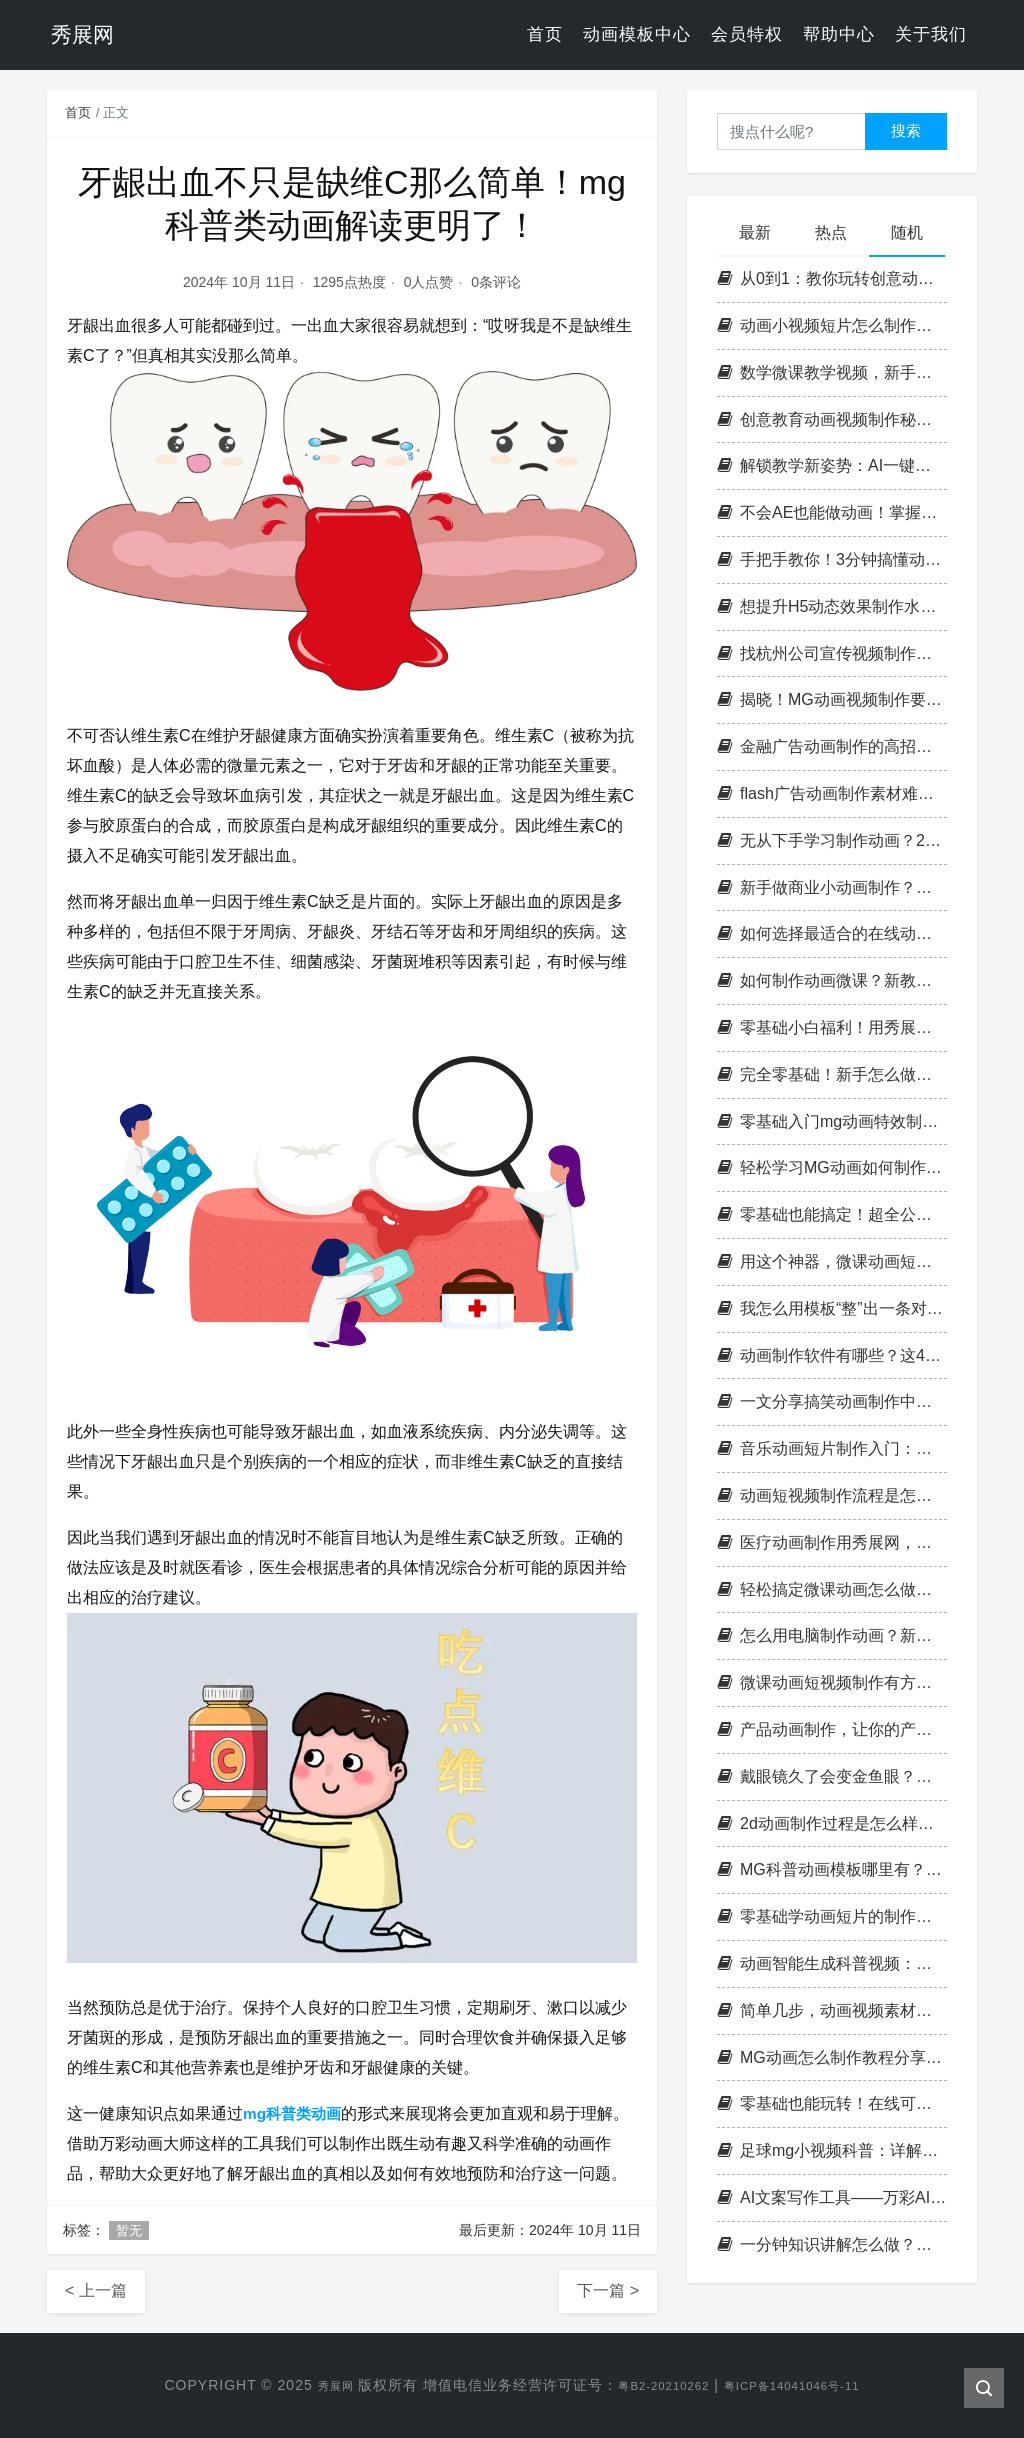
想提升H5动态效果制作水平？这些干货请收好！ (832, 606)
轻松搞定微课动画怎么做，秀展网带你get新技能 (832, 1589)
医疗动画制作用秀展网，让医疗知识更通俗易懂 (832, 1542)
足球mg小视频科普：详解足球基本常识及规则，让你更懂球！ (832, 2150)
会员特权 (747, 34)
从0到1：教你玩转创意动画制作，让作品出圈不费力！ (832, 278)
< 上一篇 (96, 2290)
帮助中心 (839, 34)
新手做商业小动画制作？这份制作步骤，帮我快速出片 (832, 887)
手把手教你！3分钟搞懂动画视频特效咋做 (832, 559)
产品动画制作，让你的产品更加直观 (832, 1729)
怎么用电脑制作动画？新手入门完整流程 (832, 1635)
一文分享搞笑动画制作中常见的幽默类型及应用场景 (832, 1401)
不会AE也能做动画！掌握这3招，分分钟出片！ (832, 512)
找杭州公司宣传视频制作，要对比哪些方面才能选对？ (832, 653)
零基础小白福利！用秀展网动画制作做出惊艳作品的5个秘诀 (832, 1027)
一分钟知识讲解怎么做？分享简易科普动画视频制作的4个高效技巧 (832, 2244)
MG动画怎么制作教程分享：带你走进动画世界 (832, 2057)
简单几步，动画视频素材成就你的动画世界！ (832, 2010)
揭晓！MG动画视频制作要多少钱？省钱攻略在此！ (832, 699)
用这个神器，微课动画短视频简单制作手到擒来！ (832, 1261)
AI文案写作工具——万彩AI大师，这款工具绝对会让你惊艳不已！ (832, 2197)
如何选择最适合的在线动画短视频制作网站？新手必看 (832, 933)
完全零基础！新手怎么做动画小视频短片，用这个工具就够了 (832, 1074)
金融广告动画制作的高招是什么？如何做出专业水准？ (832, 746)
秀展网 (311, 2385)
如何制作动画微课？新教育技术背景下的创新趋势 (832, 980)
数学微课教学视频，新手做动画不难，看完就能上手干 (832, 372)
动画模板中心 (637, 34)
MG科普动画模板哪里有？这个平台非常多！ (832, 1869)
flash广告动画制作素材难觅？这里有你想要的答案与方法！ (832, 793)
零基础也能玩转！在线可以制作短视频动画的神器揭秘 (832, 2103)
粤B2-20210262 (654, 2385)
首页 (545, 34)
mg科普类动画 (295, 2113)
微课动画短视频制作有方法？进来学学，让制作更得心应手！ (832, 1682)
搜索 (906, 130)
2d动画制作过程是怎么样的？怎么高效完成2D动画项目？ (832, 1823)
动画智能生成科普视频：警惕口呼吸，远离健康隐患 (832, 1963)
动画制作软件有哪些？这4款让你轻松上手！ (832, 1355)
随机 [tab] (907, 232)
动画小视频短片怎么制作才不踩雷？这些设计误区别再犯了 (832, 325)
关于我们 (931, 34)
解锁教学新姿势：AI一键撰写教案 (832, 465)
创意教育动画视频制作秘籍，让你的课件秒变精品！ (832, 419)
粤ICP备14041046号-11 (805, 2385)
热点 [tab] (831, 232)
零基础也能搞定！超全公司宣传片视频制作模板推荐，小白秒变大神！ (832, 1214)
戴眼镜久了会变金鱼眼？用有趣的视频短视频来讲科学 (832, 1776)
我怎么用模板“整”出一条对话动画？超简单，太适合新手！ (832, 1308)
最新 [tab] (755, 232)
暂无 (129, 2230)
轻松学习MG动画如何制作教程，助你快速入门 (832, 1167)
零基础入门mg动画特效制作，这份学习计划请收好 (832, 1121)
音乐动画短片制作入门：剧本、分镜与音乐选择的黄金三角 (832, 1448)
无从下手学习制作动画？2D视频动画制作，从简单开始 (832, 840)
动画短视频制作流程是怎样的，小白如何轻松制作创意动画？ (832, 1495)
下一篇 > (608, 2290)
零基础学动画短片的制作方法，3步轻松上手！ (832, 1916)
